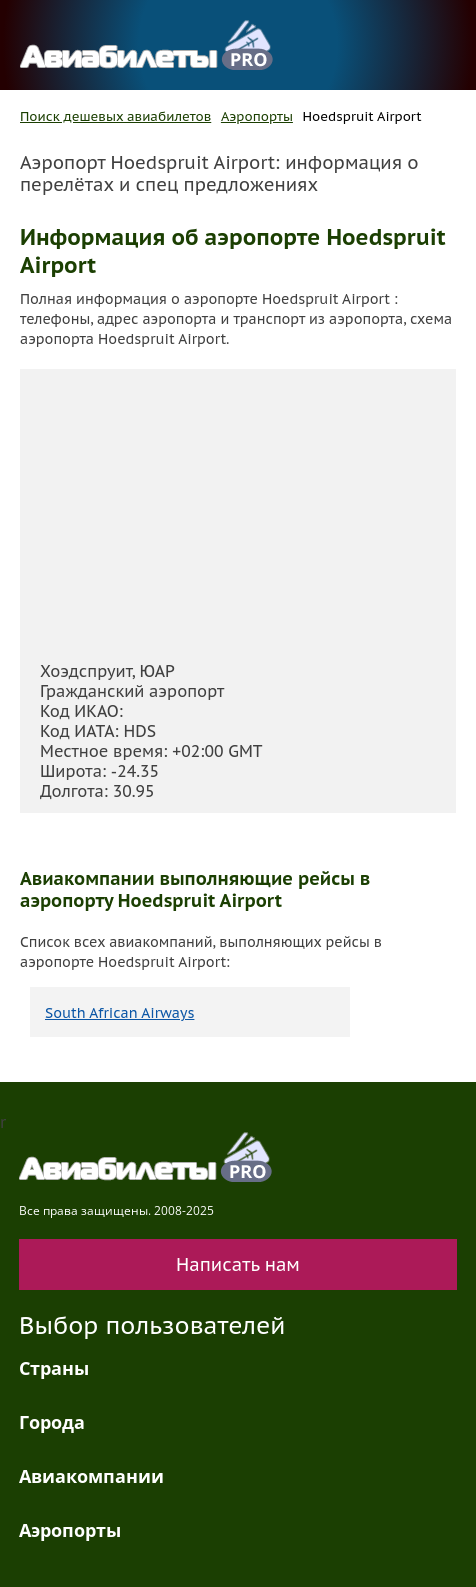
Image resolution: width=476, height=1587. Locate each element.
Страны (54, 1368)
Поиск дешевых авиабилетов (115, 116)
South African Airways (119, 1013)
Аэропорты (257, 116)
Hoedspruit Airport (362, 116)
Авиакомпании (91, 1476)
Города (52, 1422)
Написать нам (238, 1264)
